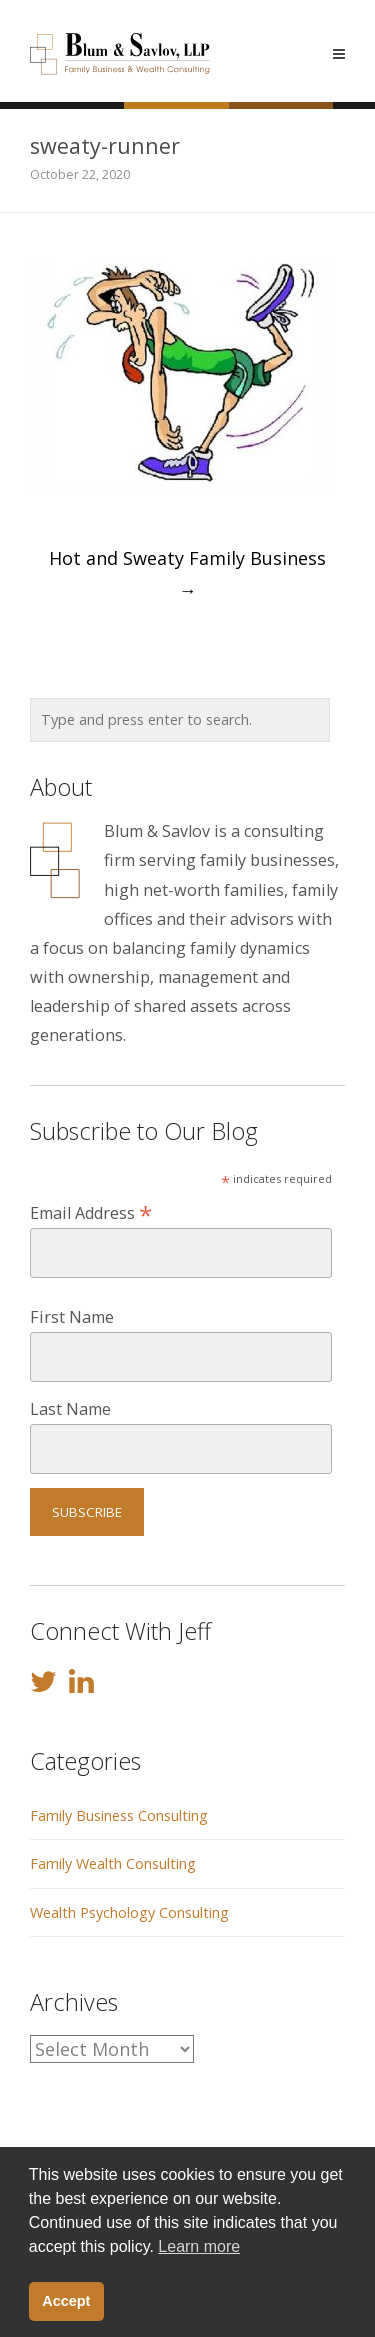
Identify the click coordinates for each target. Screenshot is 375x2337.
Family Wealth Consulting (113, 1863)
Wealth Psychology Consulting (129, 1912)
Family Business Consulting (119, 1815)
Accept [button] (66, 2301)
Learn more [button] (199, 2246)
